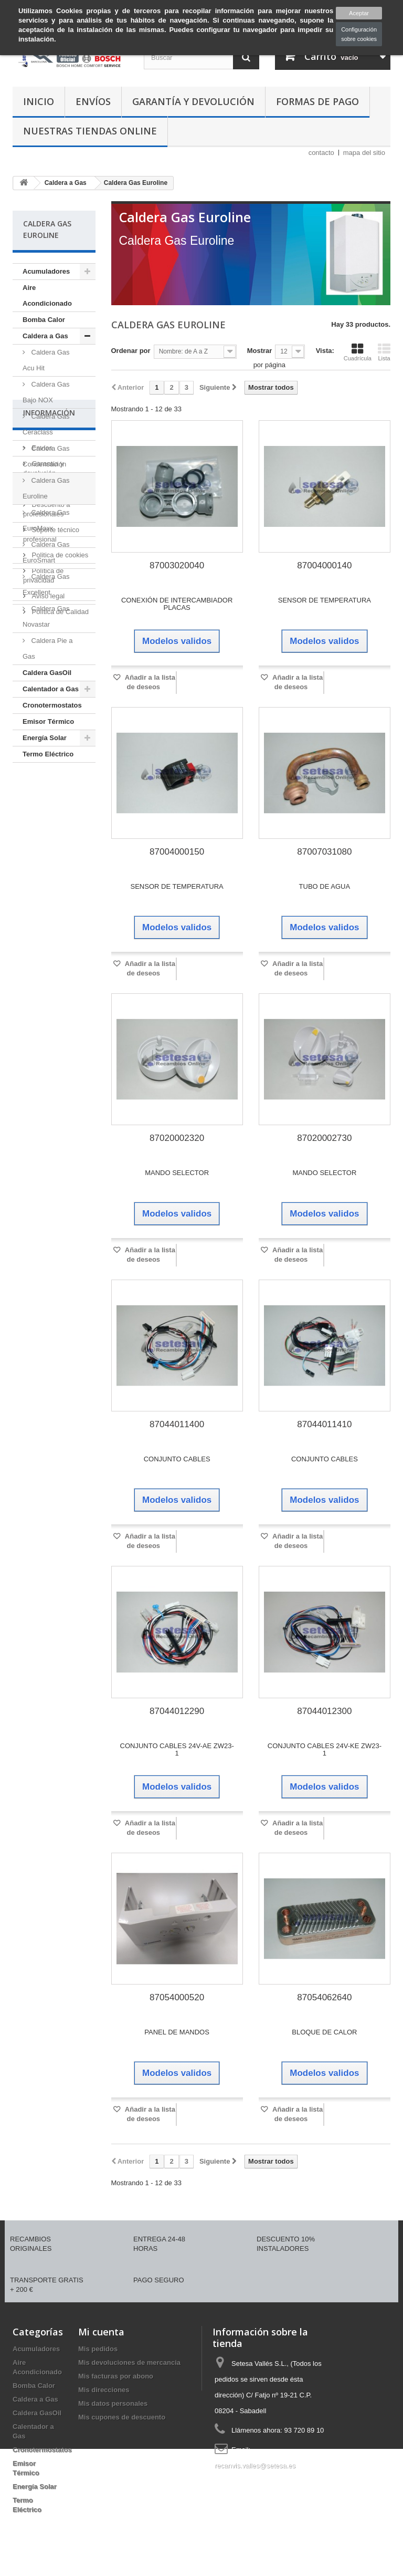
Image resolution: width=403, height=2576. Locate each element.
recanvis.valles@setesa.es (255, 2465)
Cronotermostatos (52, 705)
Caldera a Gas (45, 336)
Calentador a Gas (51, 689)
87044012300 (324, 1711)
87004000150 (177, 852)
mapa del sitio (364, 153)
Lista (384, 351)
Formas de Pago (317, 101)
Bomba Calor (44, 320)
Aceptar (359, 13)
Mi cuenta (101, 2331)
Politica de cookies (59, 929)
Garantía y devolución (193, 101)
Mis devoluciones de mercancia (129, 2362)
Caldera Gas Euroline (46, 488)
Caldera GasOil (47, 673)
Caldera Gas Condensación (46, 456)
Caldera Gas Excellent (46, 584)
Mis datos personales (112, 2403)
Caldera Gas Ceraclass (46, 424)
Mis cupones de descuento (121, 2417)
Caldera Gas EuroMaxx (46, 520)
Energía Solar (45, 738)
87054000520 (177, 1997)
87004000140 (324, 565)
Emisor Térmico (48, 721)
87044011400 (177, 1424)
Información (49, 791)
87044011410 (324, 1424)
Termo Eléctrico (48, 754)
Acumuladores (46, 271)
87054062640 (324, 1997)
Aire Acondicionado (47, 295)
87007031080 (324, 852)
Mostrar (259, 351)
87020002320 (177, 1138)
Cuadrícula (358, 351)
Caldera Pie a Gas (47, 648)
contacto (321, 153)
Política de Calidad (59, 986)
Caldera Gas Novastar (46, 616)
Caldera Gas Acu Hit (46, 360)
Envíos (93, 101)
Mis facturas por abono (115, 2376)
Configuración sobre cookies (359, 34)
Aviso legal (47, 970)
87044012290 (177, 1711)
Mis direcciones (104, 2390)
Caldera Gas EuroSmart (46, 552)
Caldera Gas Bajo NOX (46, 392)
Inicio (38, 101)
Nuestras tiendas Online (90, 130)
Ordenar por (131, 351)
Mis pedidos (98, 2349)
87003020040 (177, 565)
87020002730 (324, 1138)
